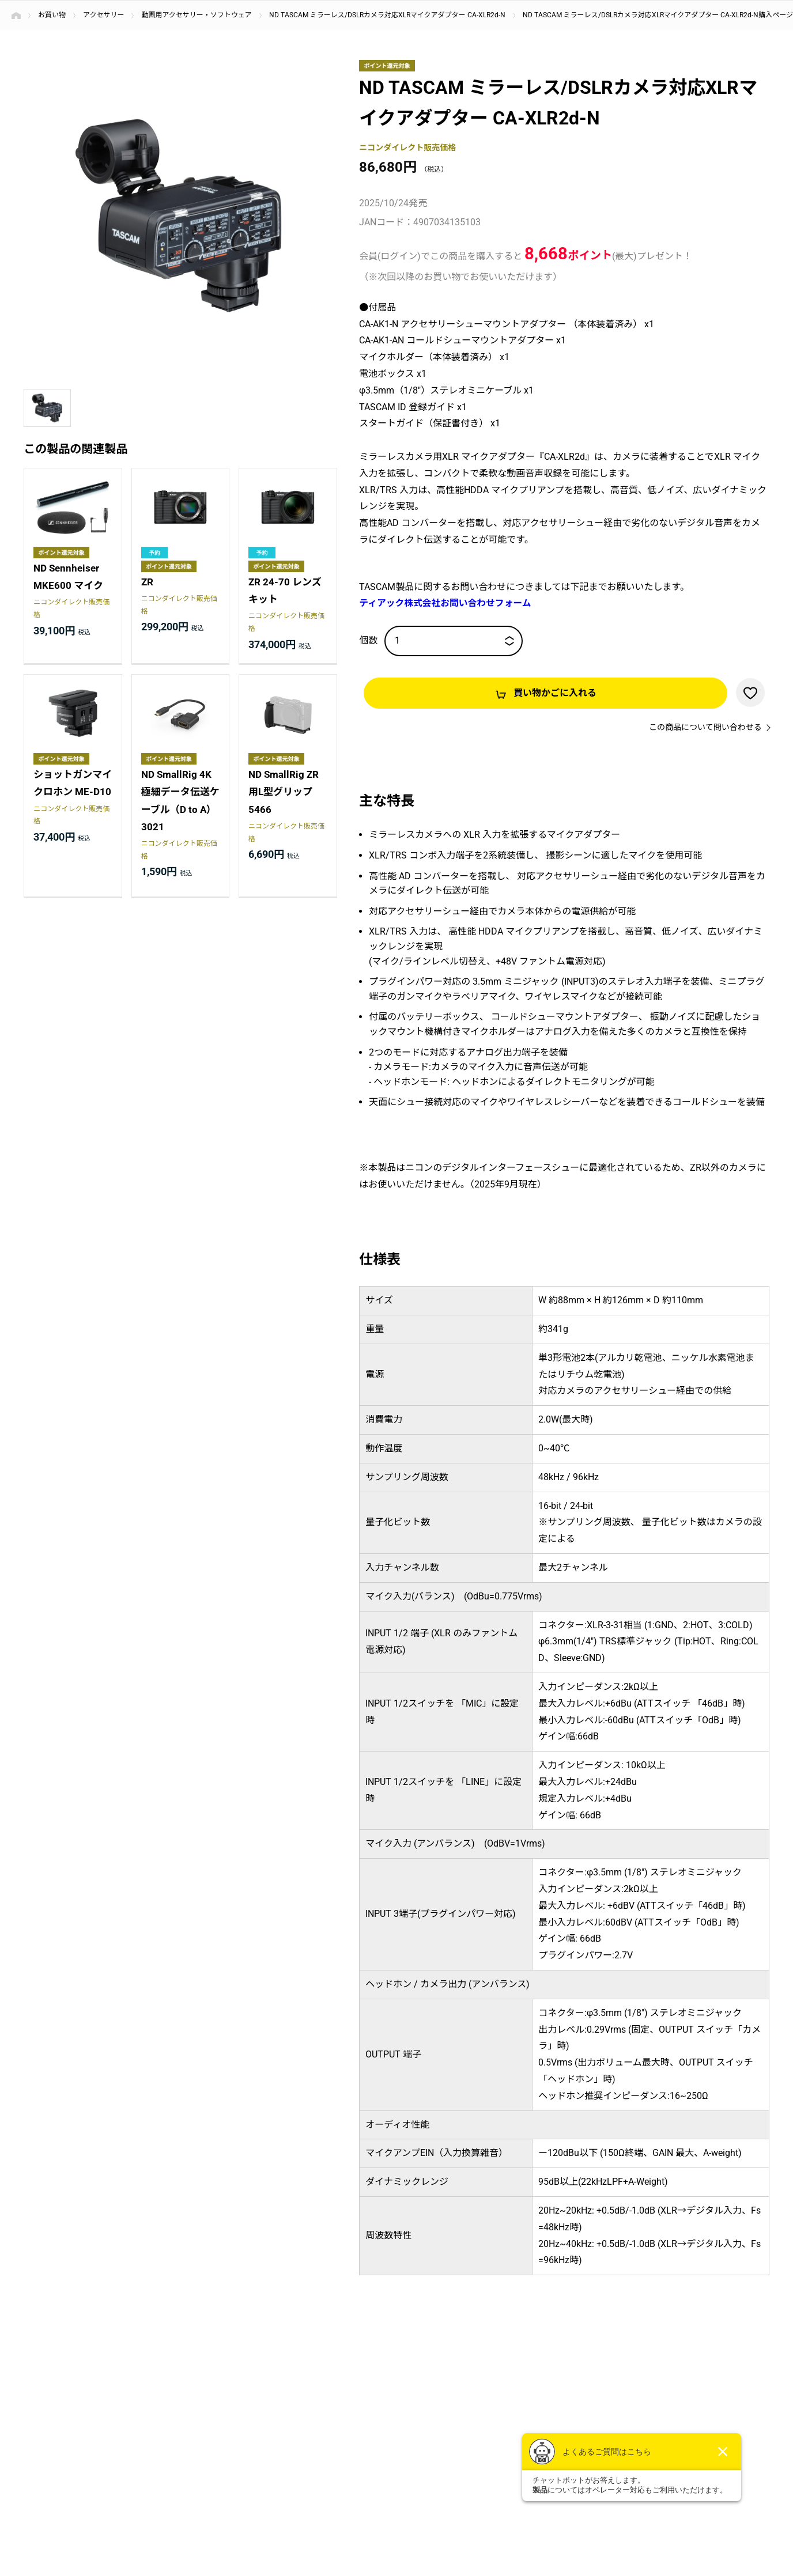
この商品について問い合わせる (705, 727)
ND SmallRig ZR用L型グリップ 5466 (283, 792)
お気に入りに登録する (750, 692)
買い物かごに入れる (554, 692)
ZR (147, 582)
